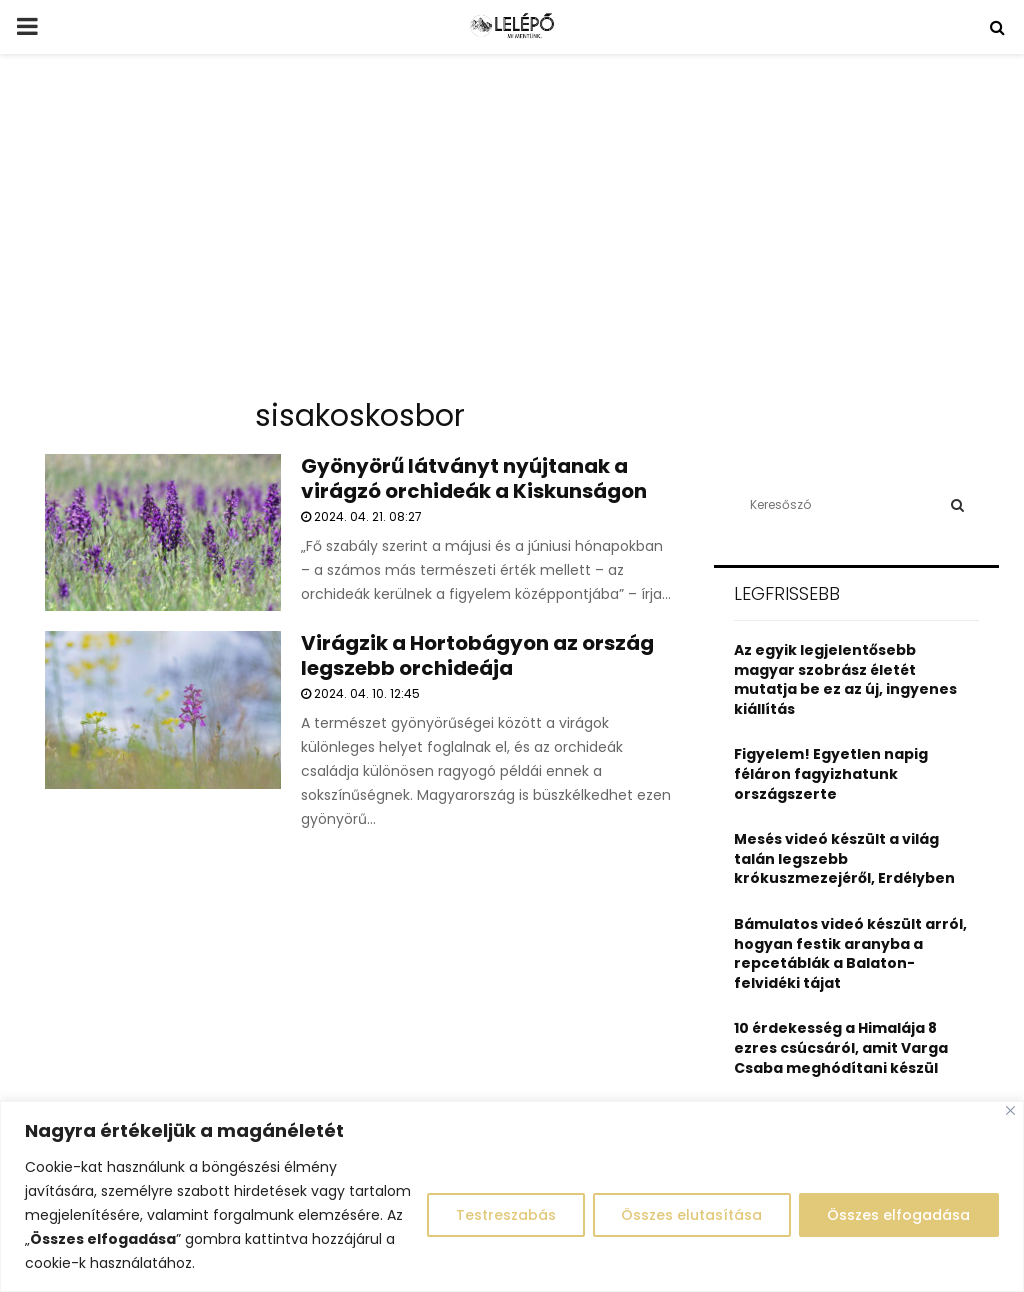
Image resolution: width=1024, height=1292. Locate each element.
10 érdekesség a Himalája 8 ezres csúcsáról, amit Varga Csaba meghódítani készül (841, 1047)
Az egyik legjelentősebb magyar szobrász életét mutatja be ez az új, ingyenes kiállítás (845, 679)
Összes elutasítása (690, 1215)
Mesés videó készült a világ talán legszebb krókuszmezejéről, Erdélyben (844, 858)
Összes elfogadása (898, 1215)
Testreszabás (504, 1215)
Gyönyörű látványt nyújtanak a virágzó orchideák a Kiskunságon (474, 478)
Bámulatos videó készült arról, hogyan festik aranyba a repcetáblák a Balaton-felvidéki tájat (850, 953)
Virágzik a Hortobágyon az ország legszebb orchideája (477, 655)
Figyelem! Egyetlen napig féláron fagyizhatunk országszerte (831, 773)
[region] (512, 1196)
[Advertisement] (512, 234)
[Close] (1010, 1110)
